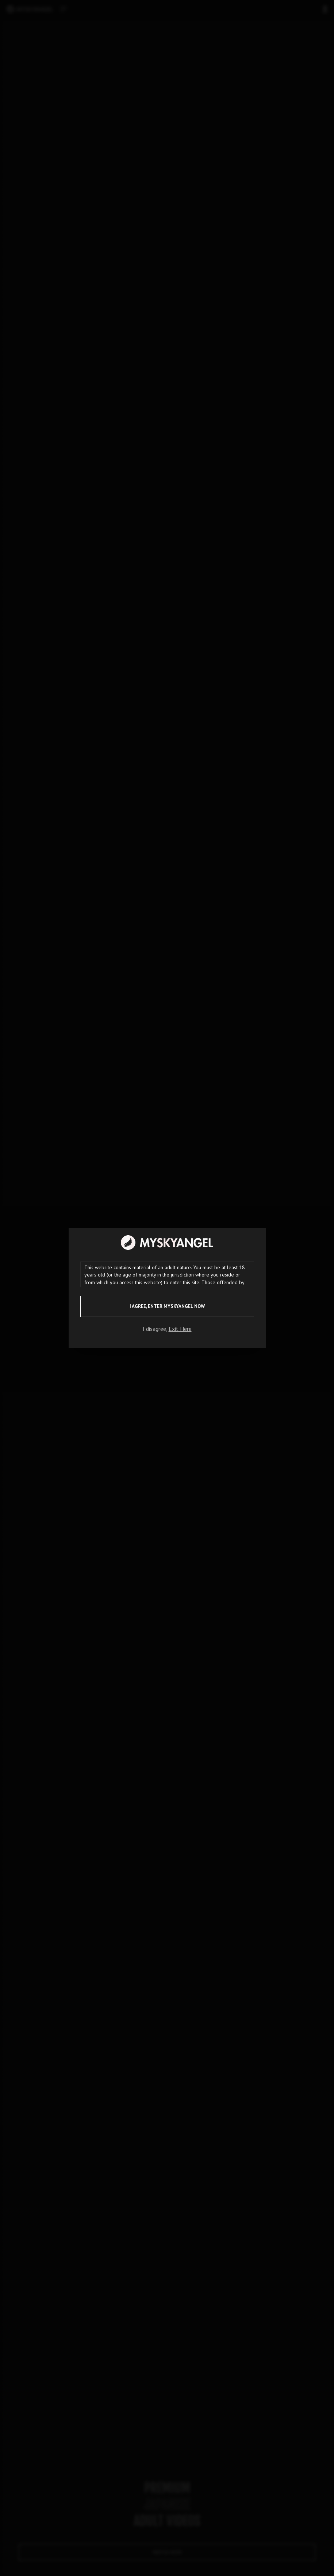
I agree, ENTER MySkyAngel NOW (167, 1306)
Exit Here (180, 1328)
